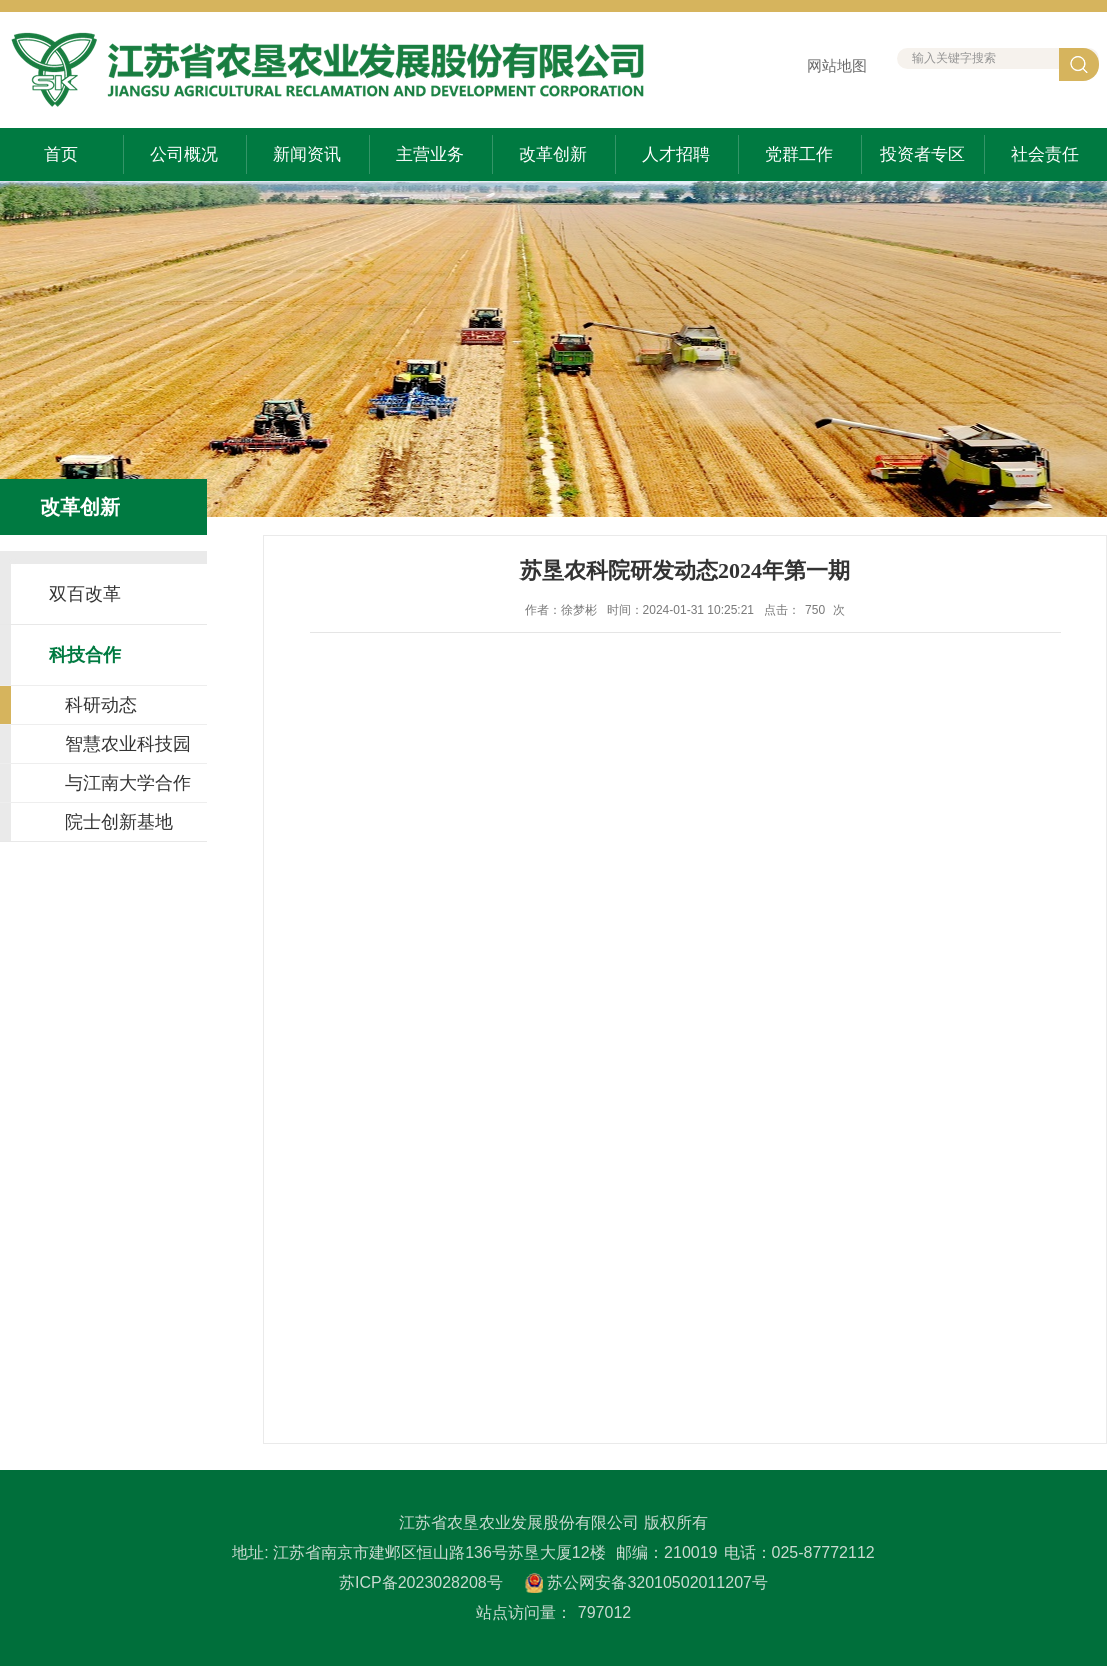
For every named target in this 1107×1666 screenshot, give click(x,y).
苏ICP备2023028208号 (421, 1582)
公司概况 (184, 154)
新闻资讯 (307, 154)
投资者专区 (922, 154)
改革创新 (553, 154)
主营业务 (430, 154)
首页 (61, 154)
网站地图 (837, 65)
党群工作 (799, 154)
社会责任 (1045, 154)
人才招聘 (676, 154)
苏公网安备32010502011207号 (657, 1582)
